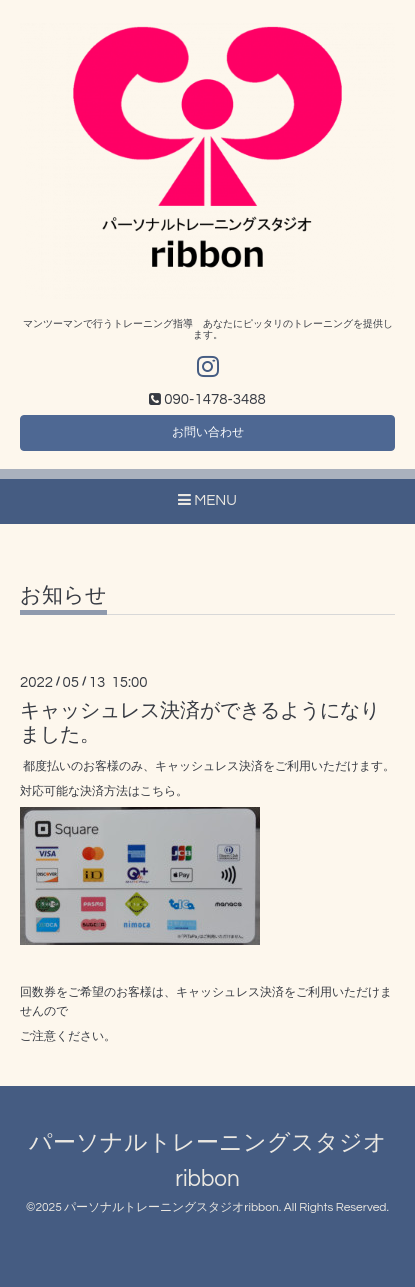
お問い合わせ (208, 432)
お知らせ (63, 595)
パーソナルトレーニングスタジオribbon (171, 1207)
